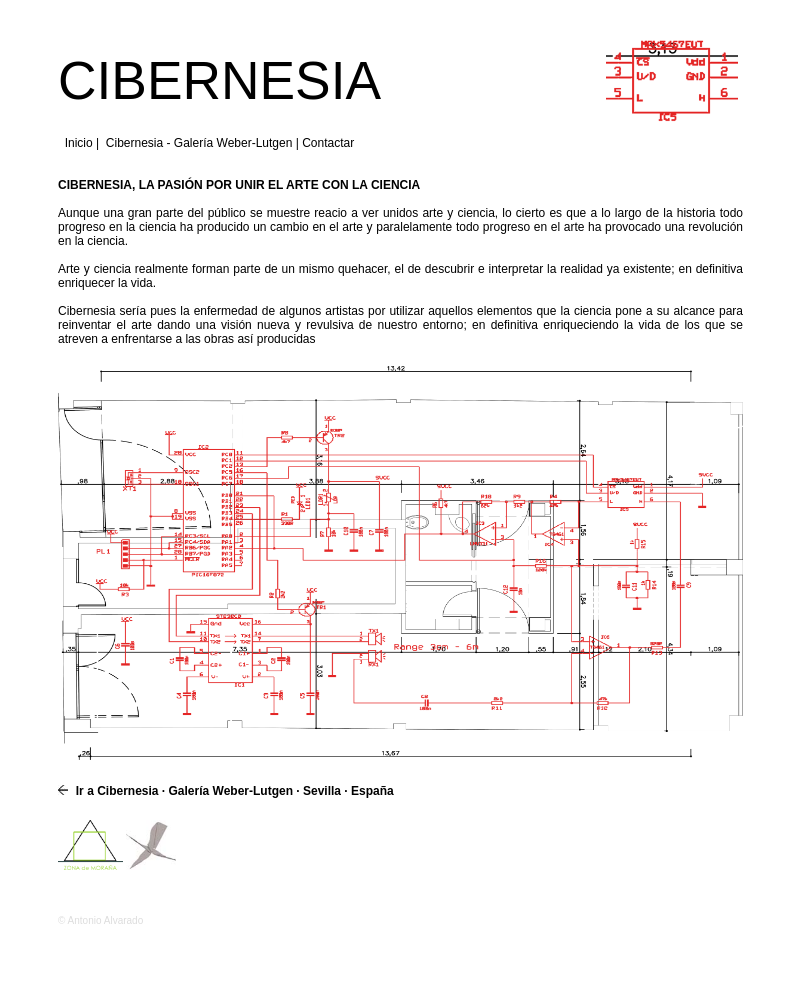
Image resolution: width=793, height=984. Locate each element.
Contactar (328, 143)
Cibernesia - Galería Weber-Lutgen (199, 143)
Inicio (79, 143)
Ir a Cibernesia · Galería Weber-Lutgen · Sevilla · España (232, 791)
